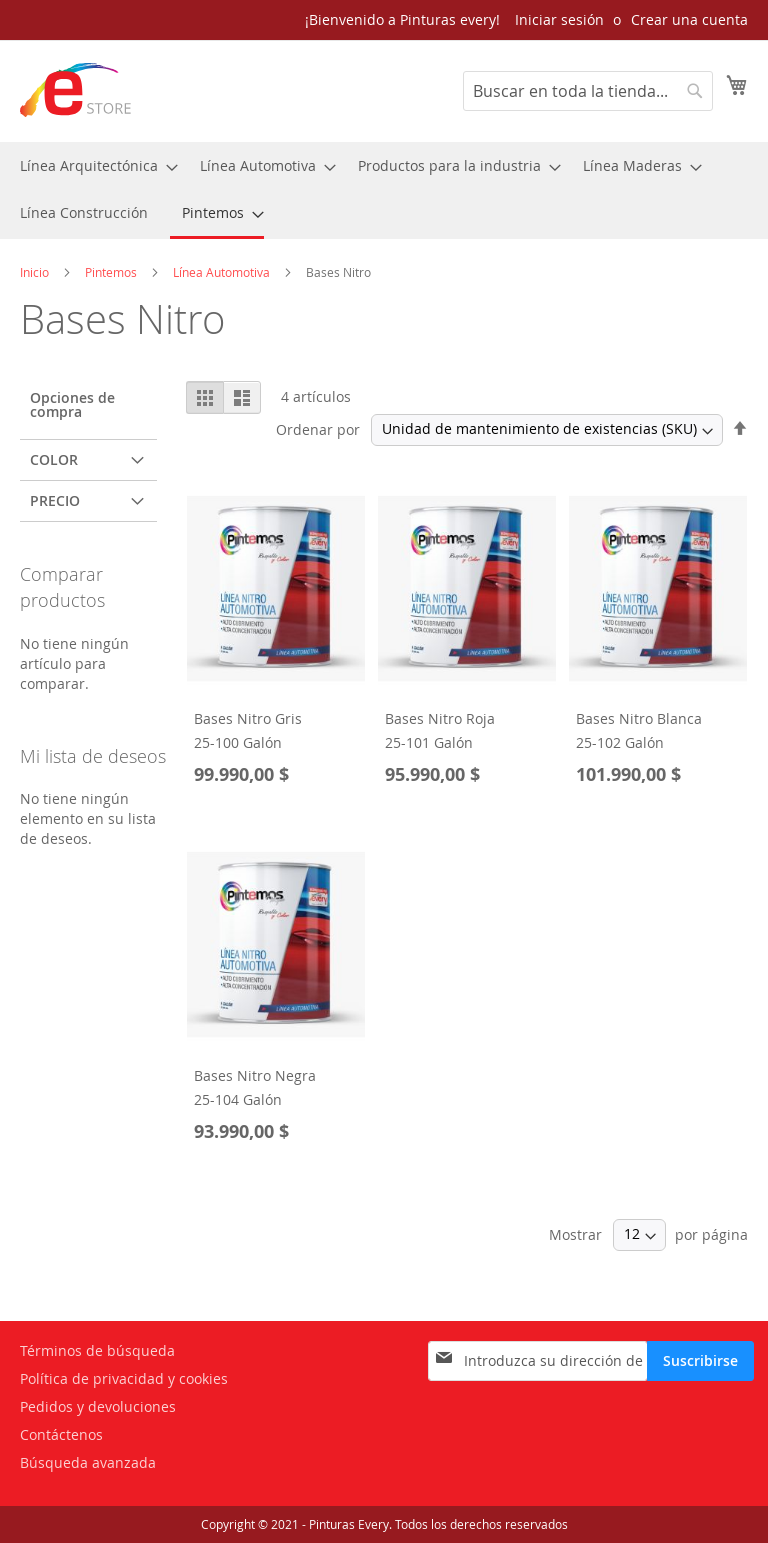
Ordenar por (318, 428)
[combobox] (588, 91)
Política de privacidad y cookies (124, 1378)
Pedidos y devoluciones (98, 1406)
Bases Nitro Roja (440, 718)
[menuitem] (93, 165)
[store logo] (76, 90)
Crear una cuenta (689, 19)
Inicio (36, 272)
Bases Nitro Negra (255, 1075)
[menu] (384, 190)
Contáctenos (61, 1434)
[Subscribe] (700, 1361)
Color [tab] (54, 459)
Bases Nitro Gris (248, 718)
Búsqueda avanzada (88, 1462)
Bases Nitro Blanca (639, 718)
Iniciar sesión (559, 19)
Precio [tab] (55, 500)
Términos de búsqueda (97, 1350)
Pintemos (112, 272)
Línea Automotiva (223, 272)
